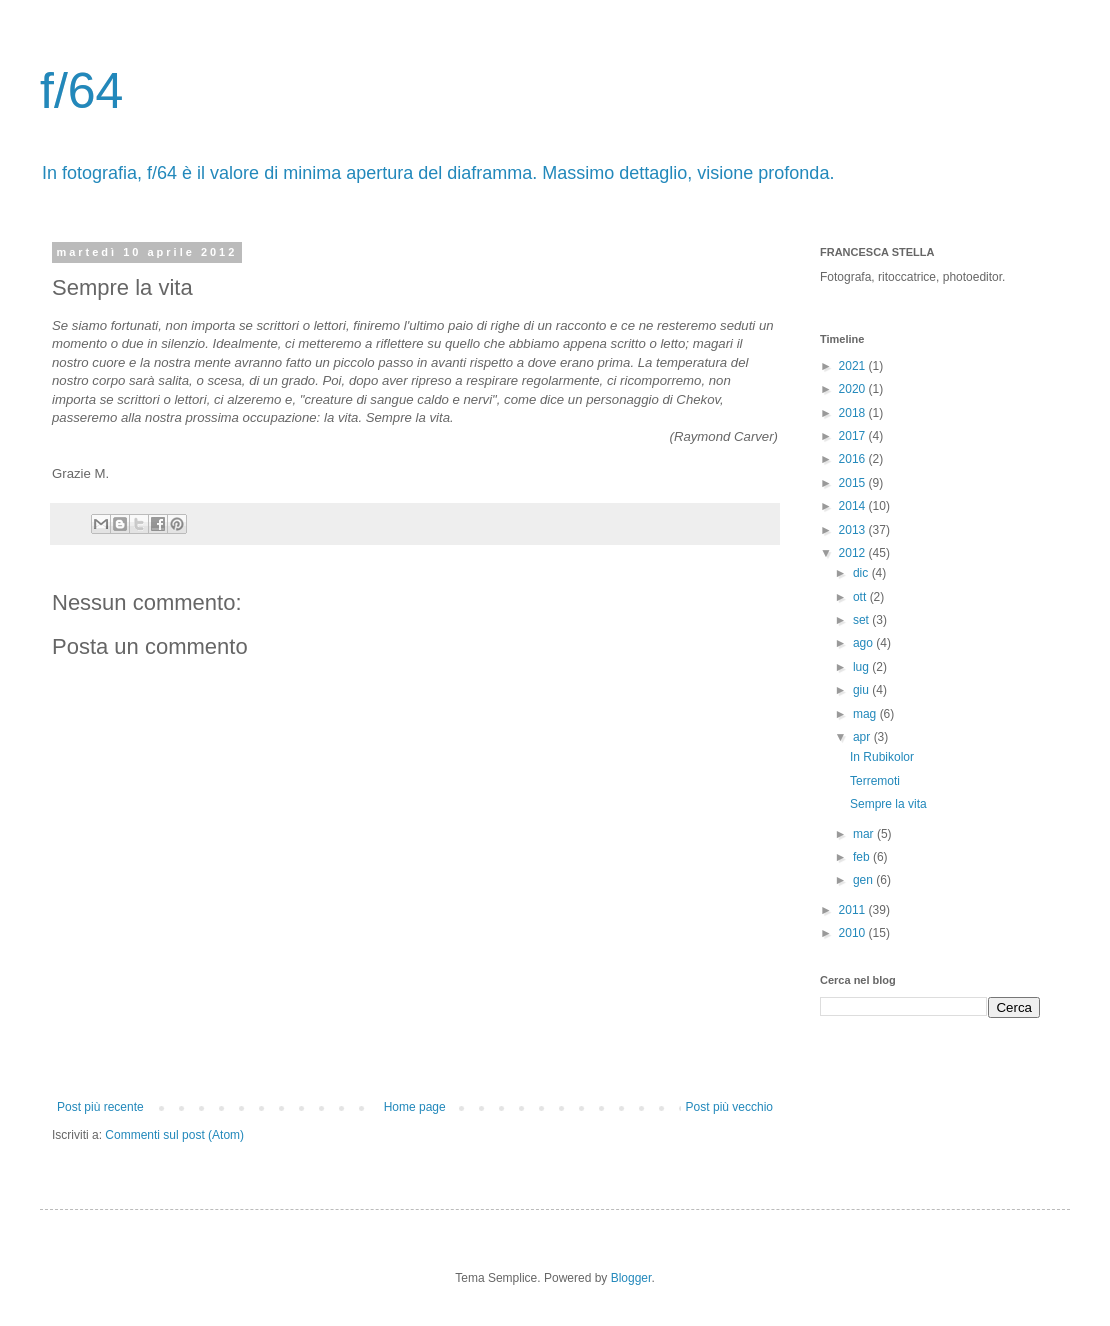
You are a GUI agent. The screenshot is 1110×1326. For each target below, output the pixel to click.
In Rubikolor (882, 757)
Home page (415, 1107)
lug (862, 667)
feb (863, 857)
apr (863, 737)
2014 (854, 506)
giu (862, 690)
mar (865, 834)
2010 (854, 933)
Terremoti (875, 781)
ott (861, 597)
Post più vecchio (729, 1107)
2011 (854, 910)
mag (866, 714)
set (862, 620)
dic (862, 573)
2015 (854, 483)
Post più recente (100, 1107)
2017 (854, 436)
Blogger (631, 1278)
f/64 (81, 91)
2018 (854, 413)
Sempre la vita (888, 804)
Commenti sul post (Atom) (174, 1135)
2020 (854, 389)
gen (864, 880)
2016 (854, 459)
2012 (854, 553)
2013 (854, 530)
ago (864, 643)
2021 (854, 366)
